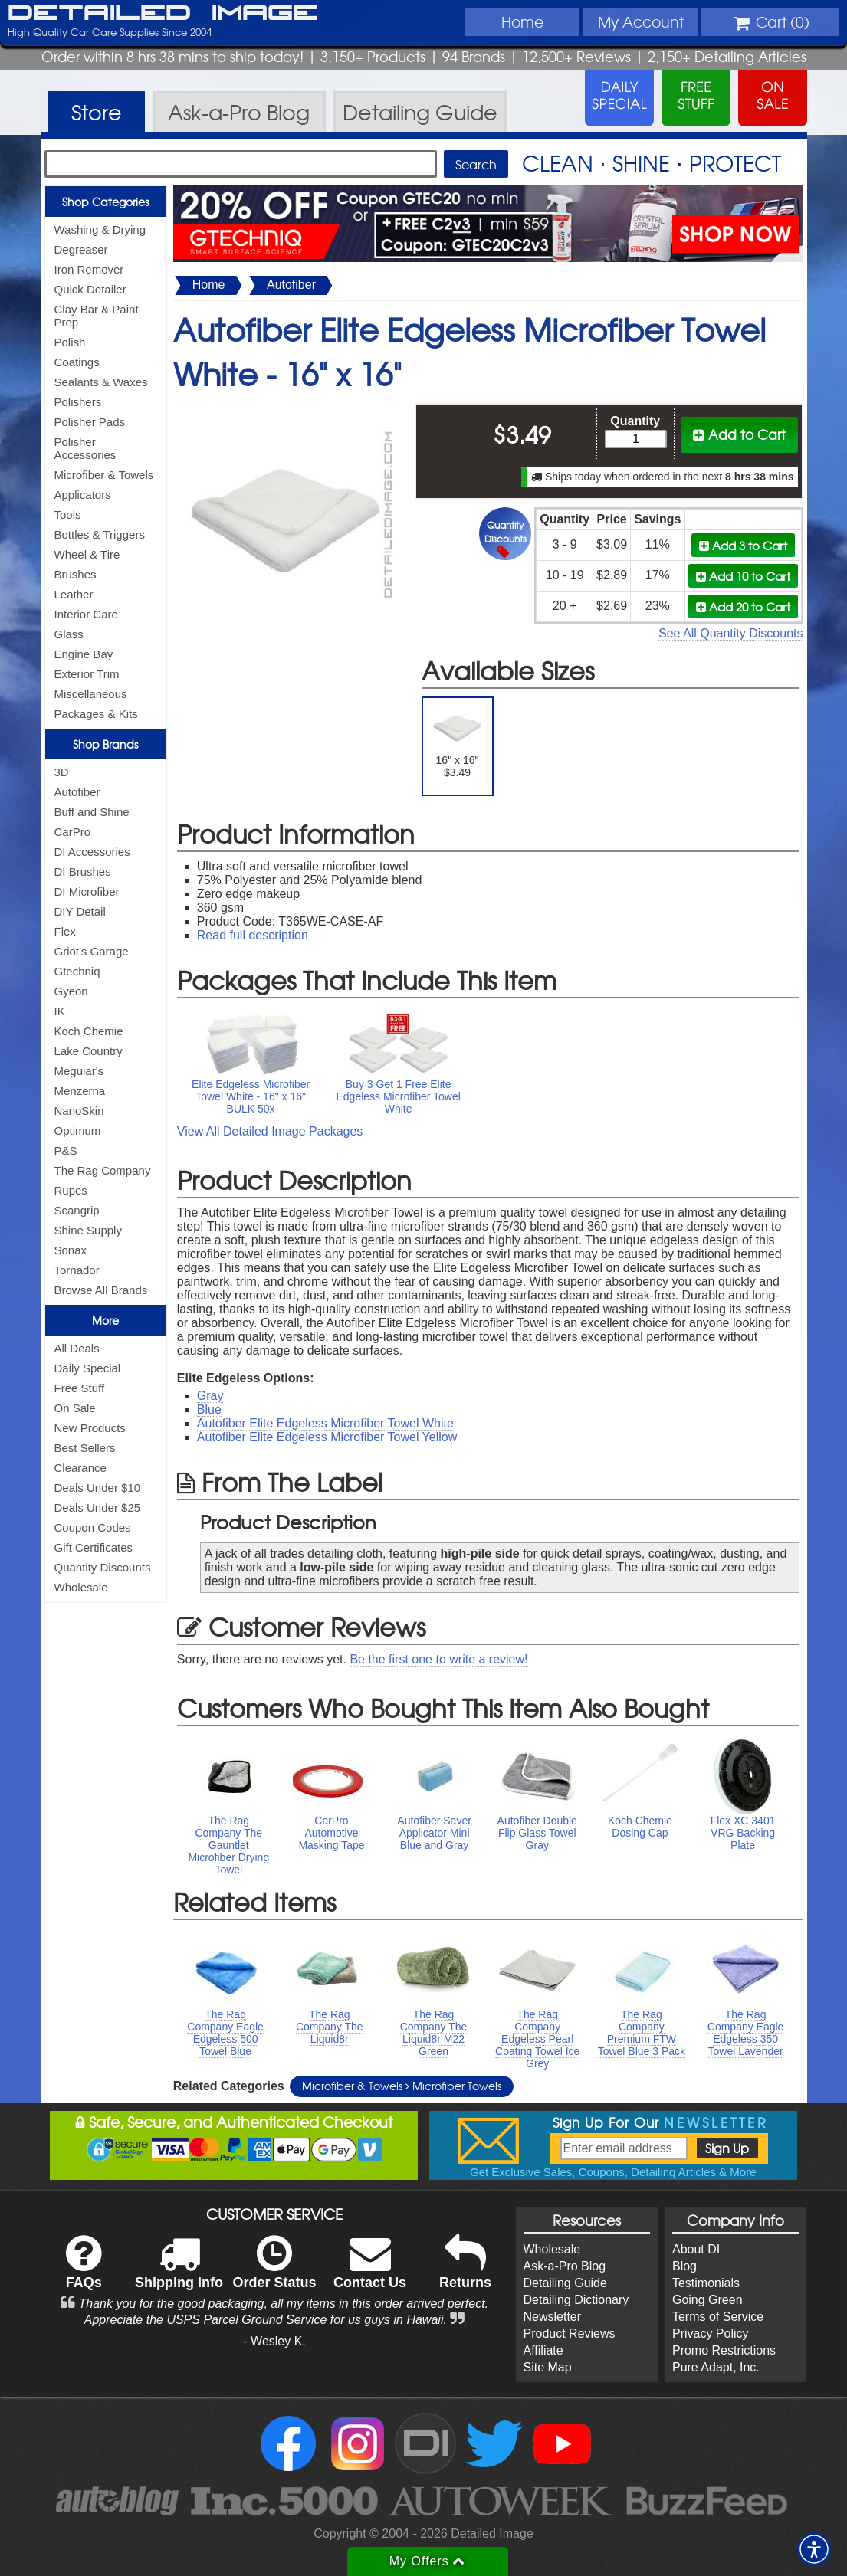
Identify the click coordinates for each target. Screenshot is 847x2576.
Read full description (252, 935)
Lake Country (88, 1050)
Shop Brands (105, 744)
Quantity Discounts (102, 1567)
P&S (65, 1150)
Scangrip (77, 1210)
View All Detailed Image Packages (270, 1131)
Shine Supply (88, 1230)
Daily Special (87, 1368)
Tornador (77, 1270)
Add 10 (743, 576)
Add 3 (743, 545)
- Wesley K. (274, 2341)
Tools (67, 514)
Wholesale (81, 1587)
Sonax (70, 1250)
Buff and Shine (92, 811)
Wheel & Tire (87, 554)
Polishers (78, 401)
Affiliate (543, 2350)
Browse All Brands (101, 1289)
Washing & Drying (100, 229)
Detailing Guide (565, 2282)
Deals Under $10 (97, 1487)
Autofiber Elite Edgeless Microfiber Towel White (325, 1423)
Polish (70, 342)
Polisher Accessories (85, 448)
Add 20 (743, 606)
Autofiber (77, 791)
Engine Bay (83, 653)
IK (59, 1011)
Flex (65, 931)
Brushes (75, 574)
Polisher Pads (90, 421)
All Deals (77, 1348)
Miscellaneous (90, 693)
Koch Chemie (88, 1030)
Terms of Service (717, 2316)
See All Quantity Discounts (730, 633)
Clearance (80, 1467)
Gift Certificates (93, 1547)
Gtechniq (77, 971)
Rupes (70, 1190)
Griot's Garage (91, 951)
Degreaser (81, 249)
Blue (209, 1409)
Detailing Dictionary (576, 2299)
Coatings (77, 362)
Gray (210, 1395)
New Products (90, 1427)
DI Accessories (92, 851)
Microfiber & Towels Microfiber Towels (401, 2085)
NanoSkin (79, 1110)
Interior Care (86, 614)
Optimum (77, 1130)
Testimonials (706, 2282)
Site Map (548, 2367)
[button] (814, 2549)
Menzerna (80, 1090)
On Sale (75, 1407)
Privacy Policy (710, 2333)
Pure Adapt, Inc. (716, 2367)
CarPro (72, 831)
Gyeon (71, 991)
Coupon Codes (92, 1527)
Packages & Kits (96, 713)
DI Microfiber (87, 891)
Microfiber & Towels (104, 474)
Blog (684, 2266)
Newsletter (553, 2316)
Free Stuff (79, 1388)
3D (61, 771)
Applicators (82, 494)
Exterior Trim (87, 673)
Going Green (707, 2299)
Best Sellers (85, 1447)
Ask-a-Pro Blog (565, 2266)
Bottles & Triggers (99, 534)
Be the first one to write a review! (438, 1659)
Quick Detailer (90, 289)
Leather (74, 594)
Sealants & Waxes (101, 381)
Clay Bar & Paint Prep (96, 316)
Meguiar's (79, 1070)
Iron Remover (89, 269)
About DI (696, 2249)
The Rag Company (102, 1170)
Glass (69, 634)
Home (522, 21)
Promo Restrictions (724, 2350)
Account (641, 21)
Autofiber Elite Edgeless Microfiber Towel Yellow (327, 1437)
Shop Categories (105, 201)
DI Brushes (82, 871)
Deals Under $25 (97, 1507)
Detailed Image (163, 14)
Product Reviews (570, 2333)
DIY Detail (80, 911)
